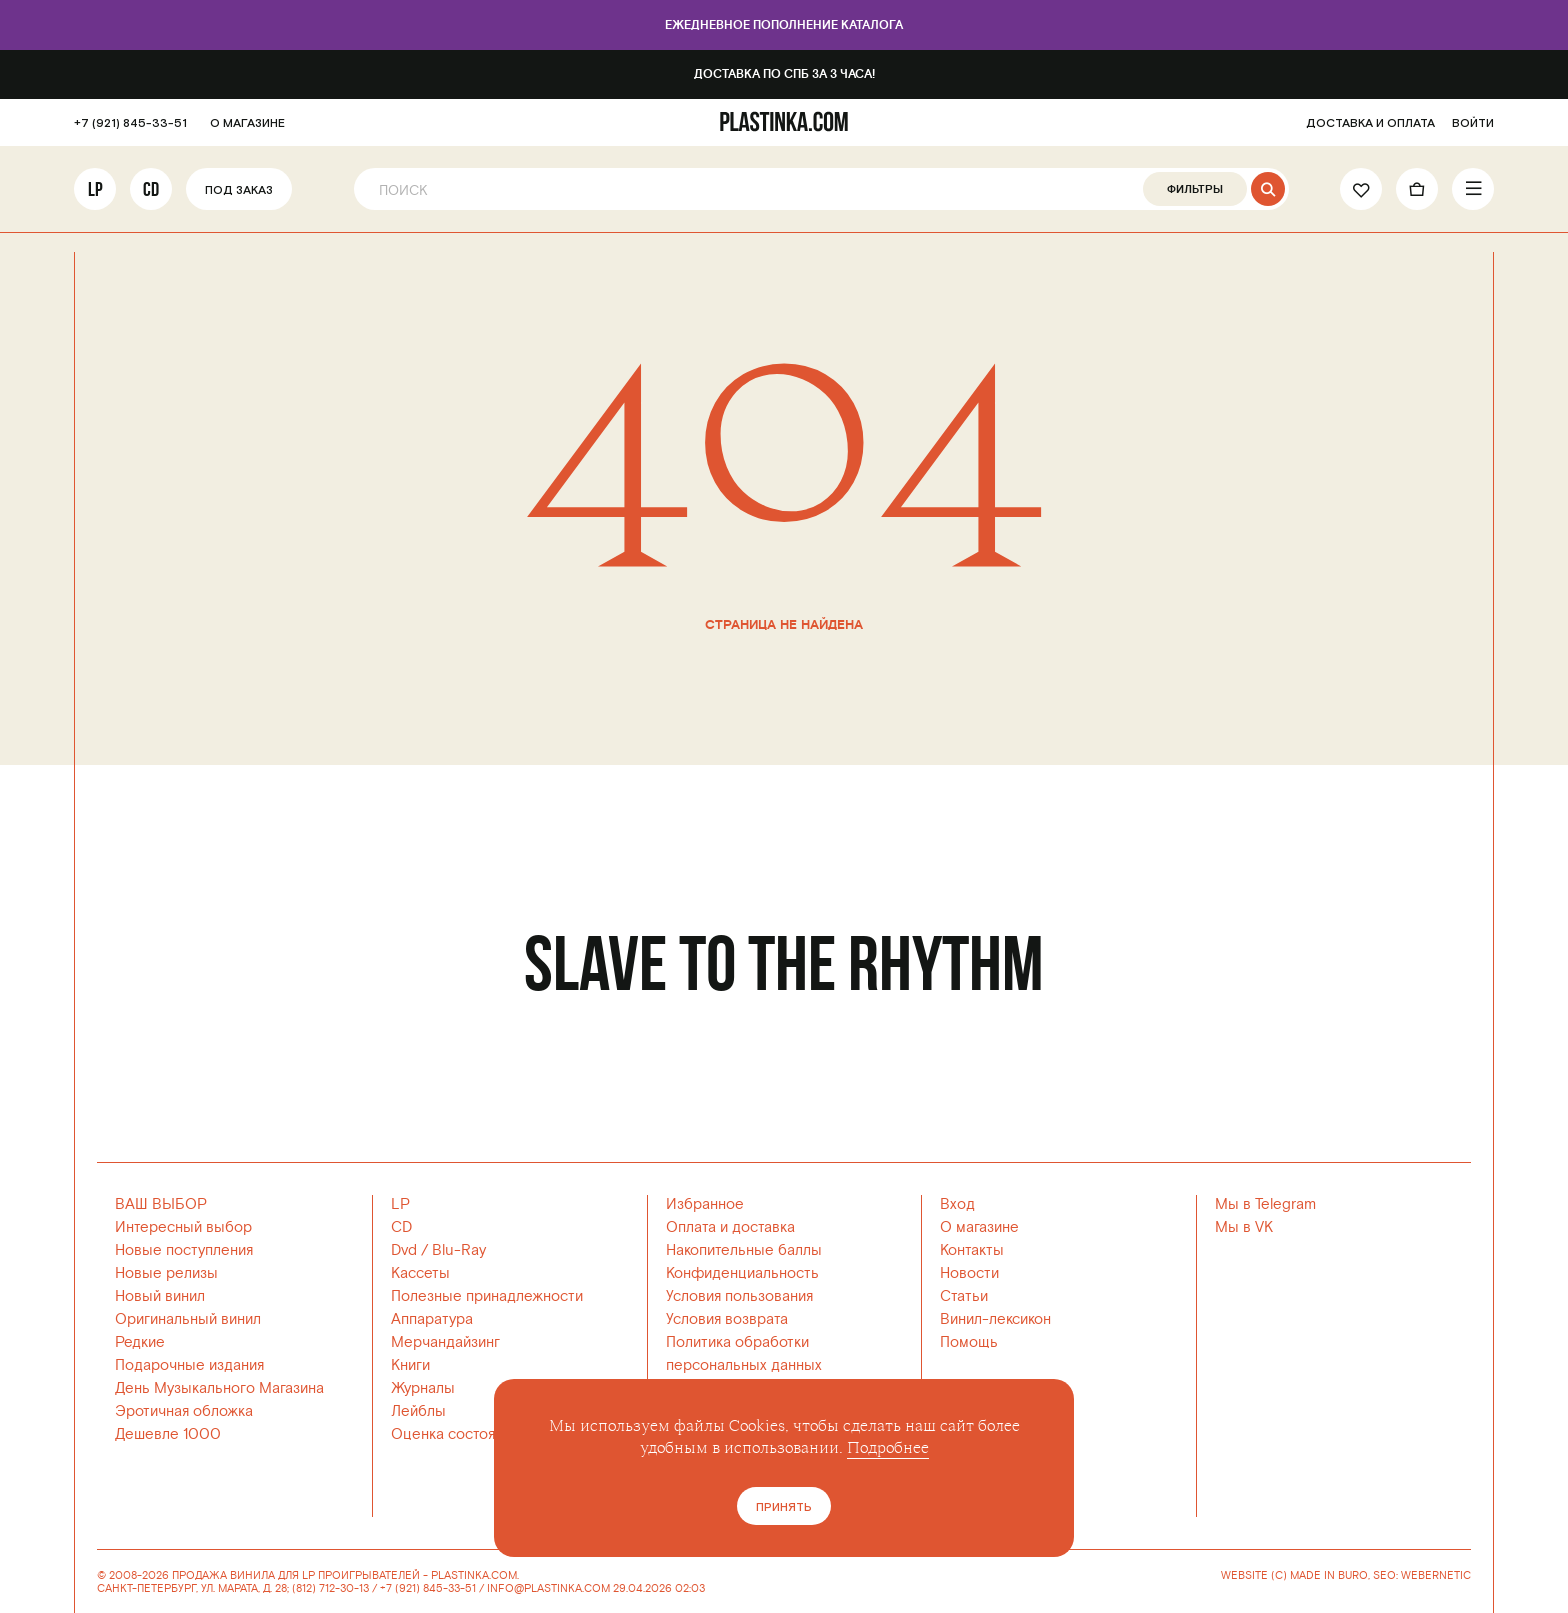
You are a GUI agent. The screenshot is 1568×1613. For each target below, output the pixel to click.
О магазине (979, 1227)
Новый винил (160, 1296)
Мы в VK (1244, 1227)
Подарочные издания (189, 1365)
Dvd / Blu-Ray (438, 1250)
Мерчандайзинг (445, 1342)
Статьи (964, 1296)
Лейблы (418, 1411)
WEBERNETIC (1436, 1575)
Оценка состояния (454, 1434)
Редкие (140, 1342)
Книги (410, 1365)
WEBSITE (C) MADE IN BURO (1294, 1576)
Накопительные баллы (744, 1250)
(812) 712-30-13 (330, 1588)
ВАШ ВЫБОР (161, 1204)
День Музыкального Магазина (219, 1388)
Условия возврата (727, 1319)
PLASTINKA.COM (474, 1575)
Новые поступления (184, 1250)
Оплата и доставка (730, 1227)
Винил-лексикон (995, 1319)
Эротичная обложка (184, 1411)
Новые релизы (166, 1273)
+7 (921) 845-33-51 (130, 123)
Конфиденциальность (742, 1273)
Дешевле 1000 (168, 1434)
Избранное (705, 1204)
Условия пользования (739, 1296)
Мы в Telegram (1265, 1204)
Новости (969, 1273)
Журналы (423, 1388)
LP (95, 189)
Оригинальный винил (188, 1319)
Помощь (969, 1342)
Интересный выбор (183, 1227)
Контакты (972, 1250)
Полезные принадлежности (487, 1296)
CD (151, 189)
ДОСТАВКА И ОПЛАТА (1370, 123)
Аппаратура (432, 1319)
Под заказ (239, 190)
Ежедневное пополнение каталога (784, 25)
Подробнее (888, 1448)
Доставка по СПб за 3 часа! (784, 74)
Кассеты (420, 1273)
